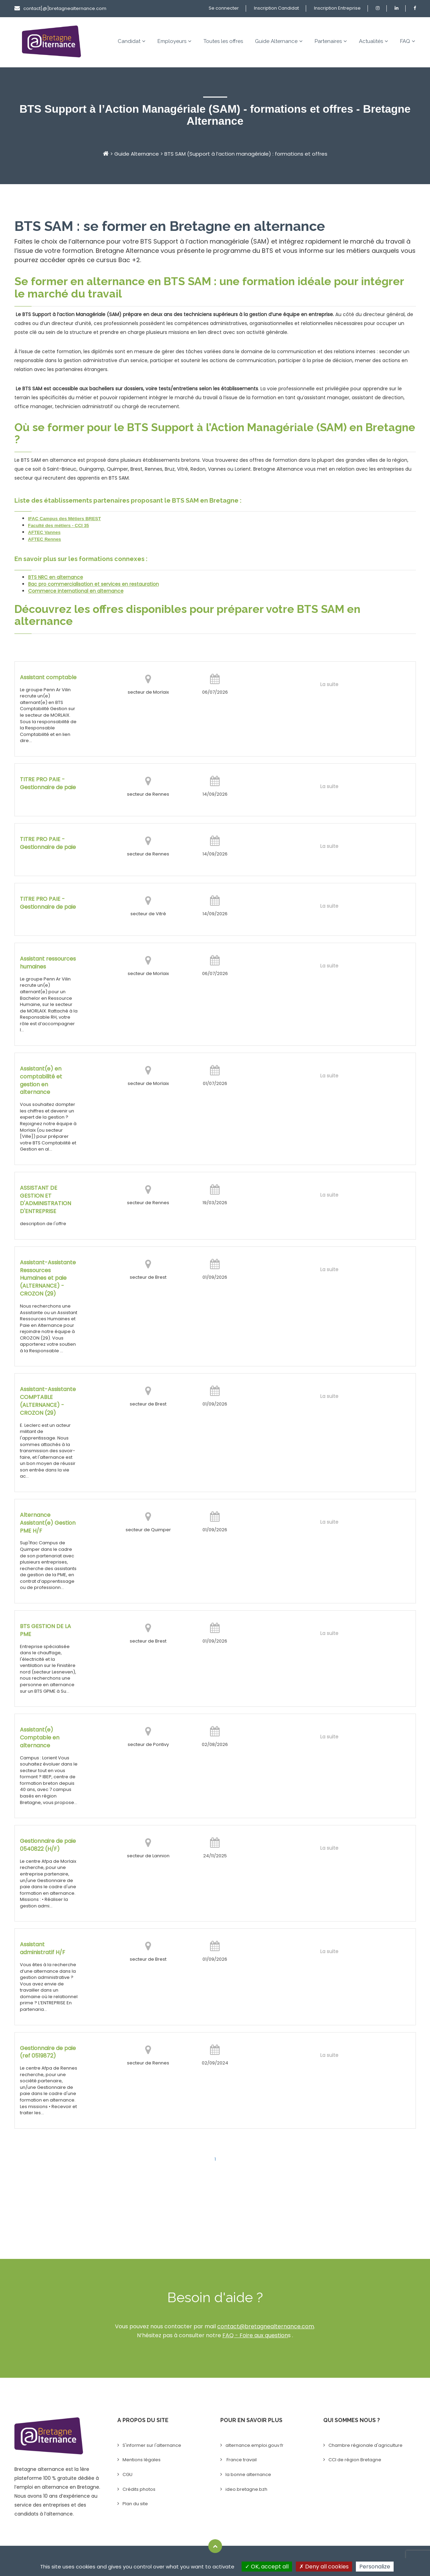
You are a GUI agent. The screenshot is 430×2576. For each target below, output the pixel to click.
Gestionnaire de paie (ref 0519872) (48, 2052)
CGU (127, 2474)
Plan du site (135, 2503)
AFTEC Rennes (44, 539)
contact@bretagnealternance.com (265, 2326)
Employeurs (174, 41)
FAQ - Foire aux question (255, 2335)
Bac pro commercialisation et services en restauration (93, 584)
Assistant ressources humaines (48, 963)
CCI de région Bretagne (354, 2459)
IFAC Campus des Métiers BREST (64, 518)
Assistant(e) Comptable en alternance (39, 1737)
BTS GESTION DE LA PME (45, 1630)
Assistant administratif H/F (42, 1948)
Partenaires (331, 41)
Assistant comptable (48, 677)
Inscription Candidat (276, 8)
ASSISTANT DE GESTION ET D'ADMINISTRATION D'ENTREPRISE (45, 1200)
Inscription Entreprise (337, 8)
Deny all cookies (324, 2567)
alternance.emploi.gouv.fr (254, 2445)
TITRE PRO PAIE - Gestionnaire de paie (48, 783)
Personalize (374, 2567)
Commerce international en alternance (76, 590)
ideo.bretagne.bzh (246, 2489)
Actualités (373, 41)
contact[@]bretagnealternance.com (60, 8)
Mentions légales (142, 2459)
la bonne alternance (248, 2474)
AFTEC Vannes (44, 532)
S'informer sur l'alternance (152, 2445)
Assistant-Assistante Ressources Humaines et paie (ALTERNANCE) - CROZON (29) (48, 1278)
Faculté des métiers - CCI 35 (58, 525)
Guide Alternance (279, 41)
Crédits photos (139, 2489)
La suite (329, 684)
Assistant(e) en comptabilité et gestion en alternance (41, 1080)
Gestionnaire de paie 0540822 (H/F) (48, 1845)
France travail (241, 2459)
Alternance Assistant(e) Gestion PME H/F (47, 1523)
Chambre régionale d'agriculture (365, 2445)
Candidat (132, 41)
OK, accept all (267, 2567)
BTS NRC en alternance (55, 577)
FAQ (407, 41)
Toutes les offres (223, 41)
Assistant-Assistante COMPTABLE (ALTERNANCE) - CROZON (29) (48, 1401)
